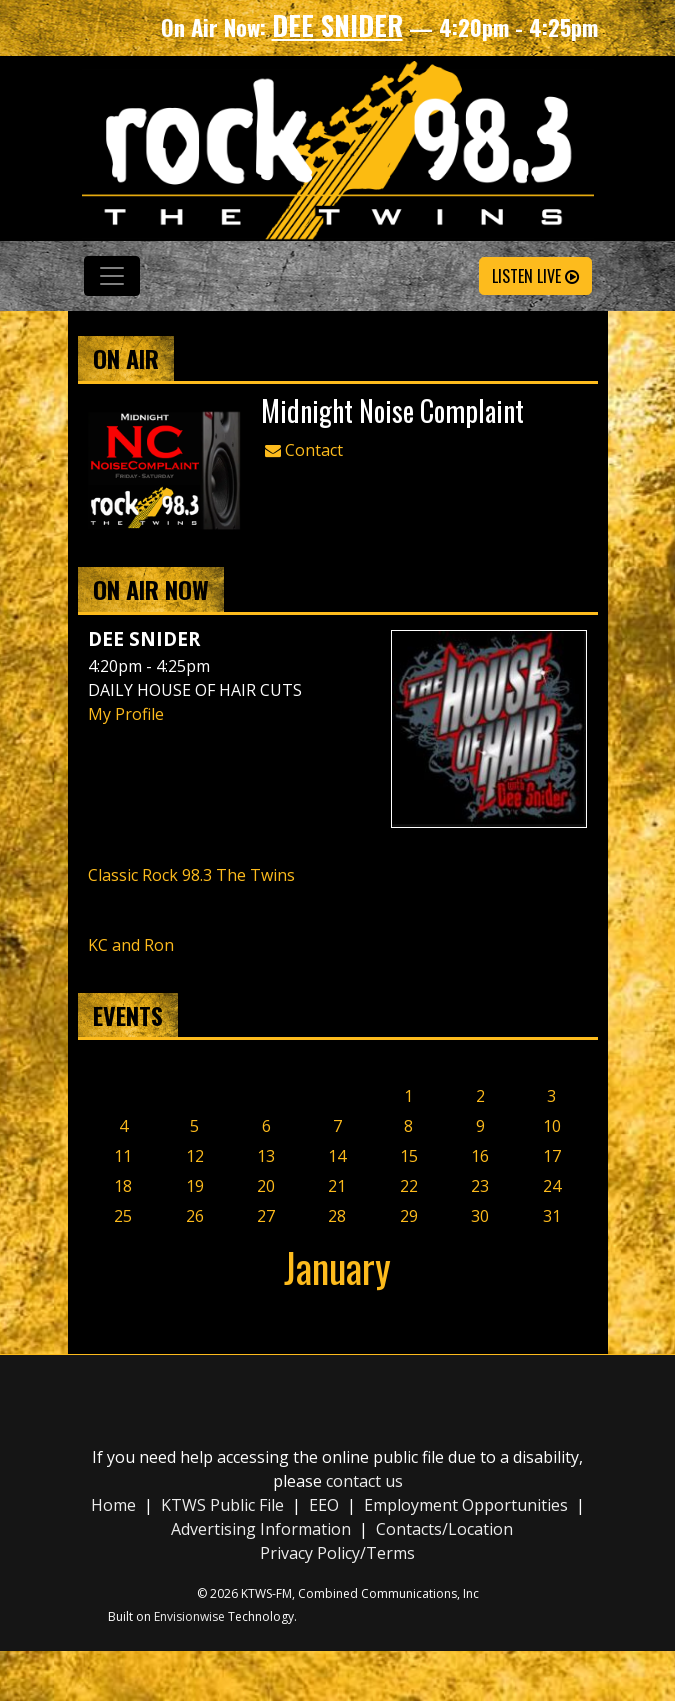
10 (552, 1126)
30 (480, 1216)
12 (195, 1156)
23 (480, 1186)
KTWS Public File (222, 1505)
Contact (304, 450)
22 (409, 1186)
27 (266, 1216)
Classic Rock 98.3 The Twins (191, 875)
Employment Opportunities (466, 1505)
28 (337, 1216)
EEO (324, 1505)
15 (409, 1156)
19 (195, 1186)
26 (195, 1216)
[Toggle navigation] (112, 276)
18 (123, 1186)
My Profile (126, 714)
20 (266, 1186)
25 (123, 1216)
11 (123, 1156)
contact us (364, 1481)
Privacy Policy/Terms (337, 1553)
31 (552, 1216)
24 (552, 1186)
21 (337, 1186)
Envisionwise (189, 1616)
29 (409, 1216)
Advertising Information (261, 1529)
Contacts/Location (444, 1529)
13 (266, 1156)
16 (480, 1156)
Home (113, 1505)
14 (337, 1156)
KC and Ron (131, 945)
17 (552, 1156)
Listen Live (535, 276)
